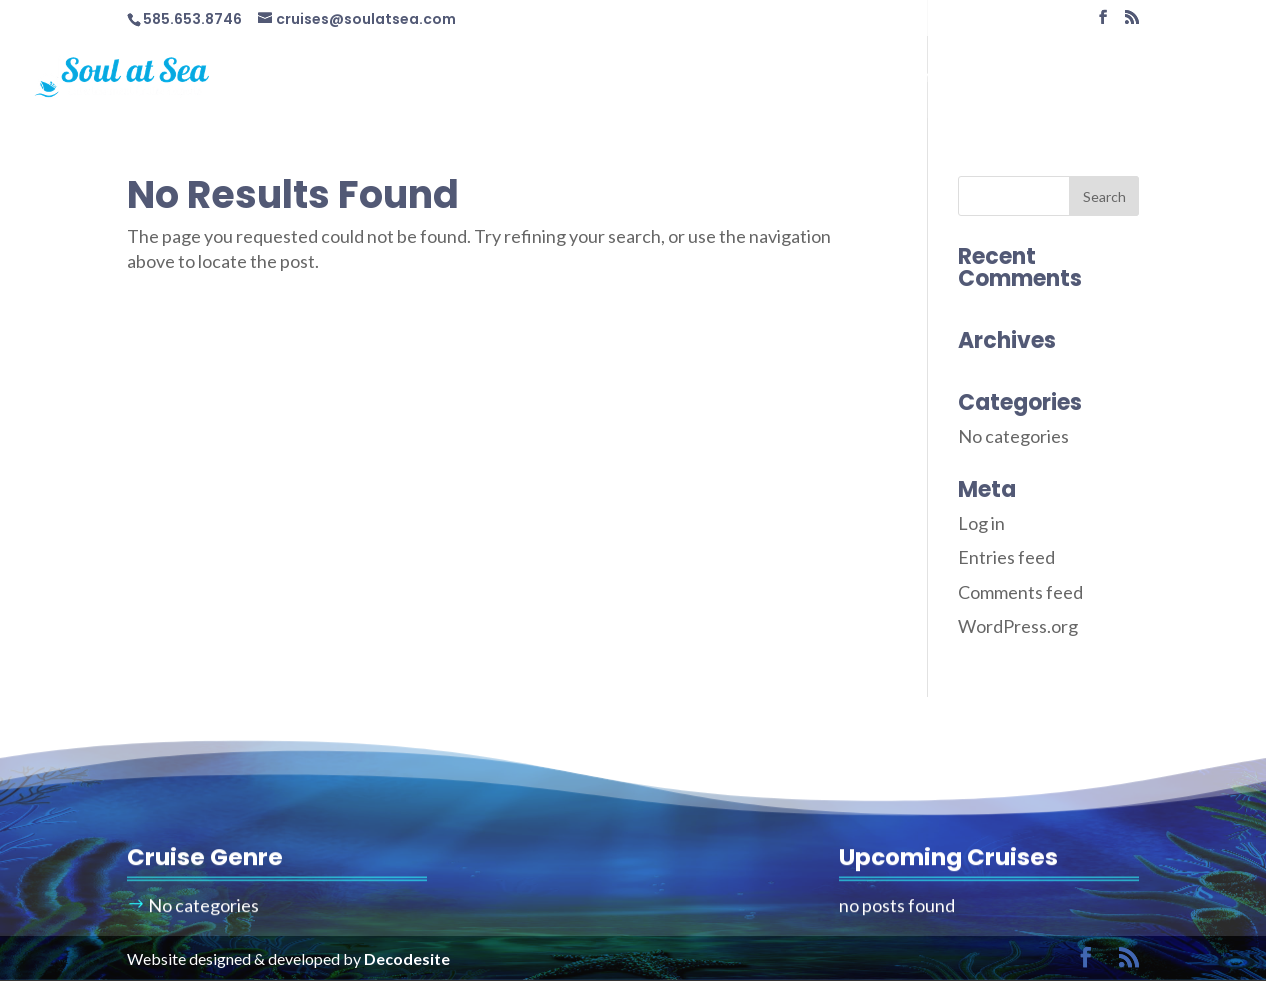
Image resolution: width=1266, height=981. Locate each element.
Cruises (752, 78)
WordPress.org (1018, 626)
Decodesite (407, 958)
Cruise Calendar (896, 78)
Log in (981, 523)
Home (671, 78)
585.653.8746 (192, 19)
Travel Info (1033, 78)
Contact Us (1169, 78)
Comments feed (1020, 592)
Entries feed (1006, 557)
